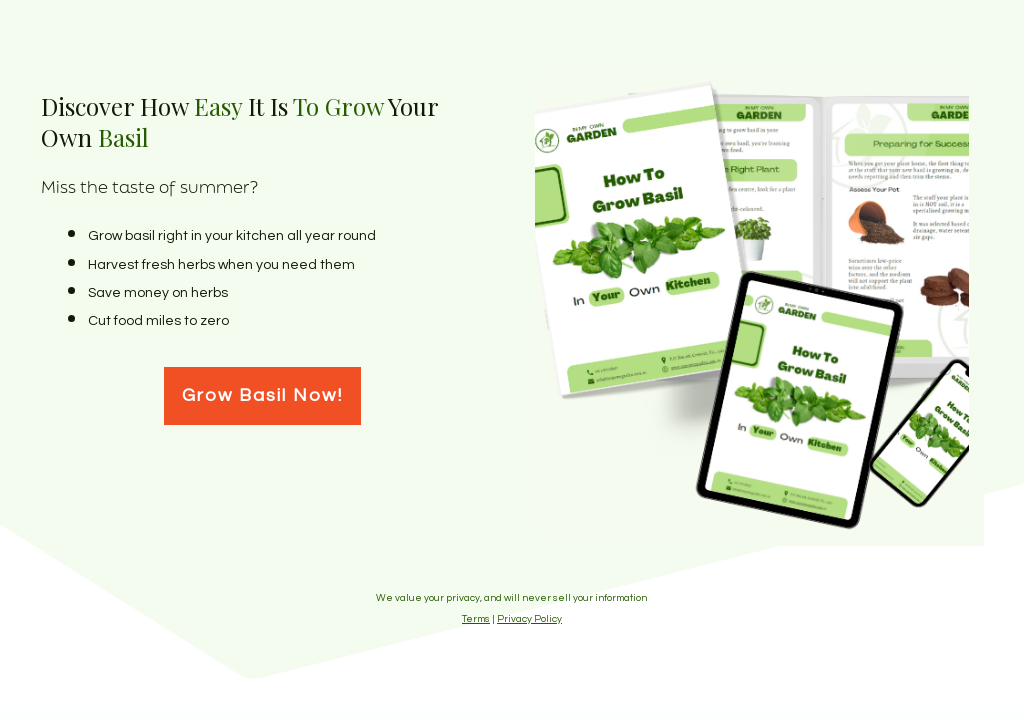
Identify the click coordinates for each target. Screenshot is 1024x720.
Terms (476, 619)
